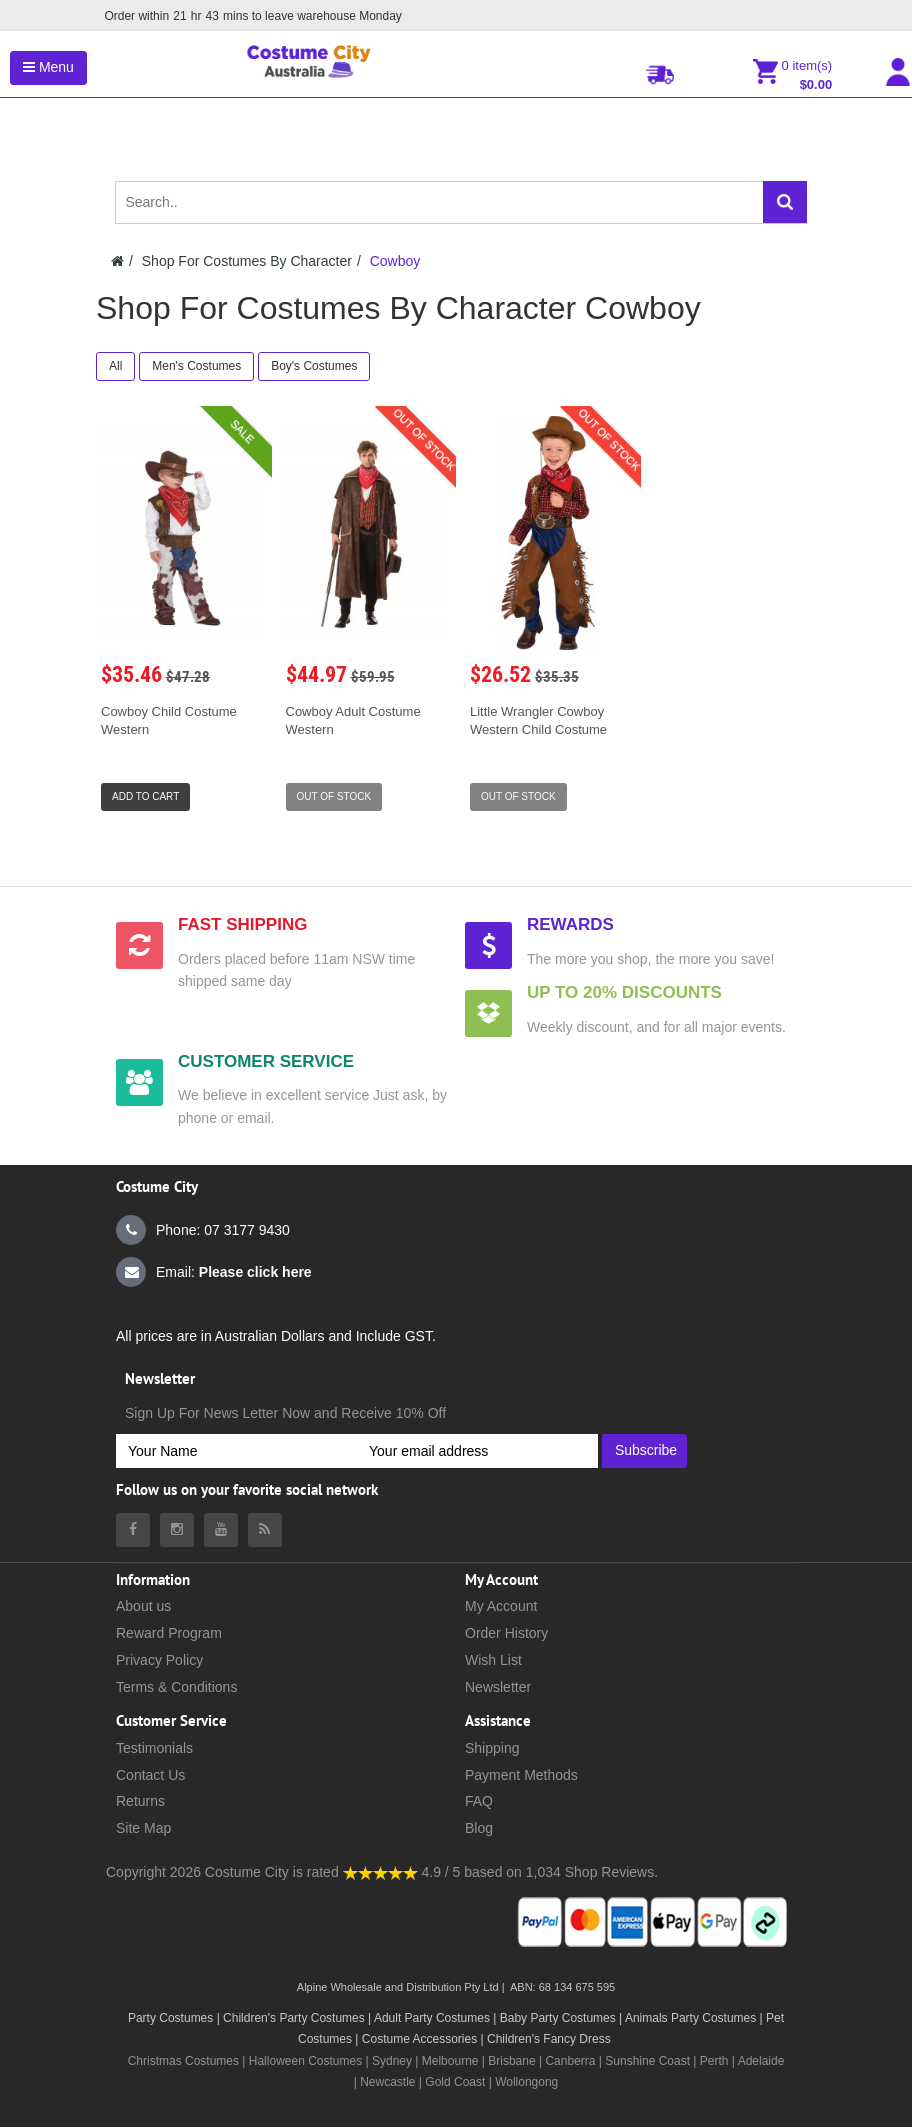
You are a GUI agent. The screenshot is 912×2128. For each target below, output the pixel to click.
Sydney (392, 2061)
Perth (714, 2061)
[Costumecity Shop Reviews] (380, 1872)
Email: (214, 1272)
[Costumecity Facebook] (133, 1530)
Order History (506, 1633)
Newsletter (498, 1687)
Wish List (493, 1660)
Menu (48, 67)
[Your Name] (236, 1451)
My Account (501, 1606)
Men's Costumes (196, 366)
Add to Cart (145, 796)
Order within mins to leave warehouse (251, 16)
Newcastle (389, 2082)
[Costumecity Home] (117, 261)
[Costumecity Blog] (265, 1530)
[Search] (785, 202)
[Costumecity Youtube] (221, 1530)
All (115, 366)
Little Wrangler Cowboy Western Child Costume (538, 720)
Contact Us (150, 1775)
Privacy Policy (159, 1660)
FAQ (479, 1801)
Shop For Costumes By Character (247, 261)
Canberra (570, 2061)
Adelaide (761, 2061)
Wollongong (526, 2082)
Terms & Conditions (176, 1687)
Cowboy (395, 261)
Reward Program (169, 1633)
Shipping (492, 1748)
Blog (479, 1828)
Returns (140, 1801)
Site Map (143, 1828)
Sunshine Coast (647, 2061)
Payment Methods (521, 1775)
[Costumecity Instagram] (177, 1530)
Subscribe (646, 1450)
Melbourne (450, 2061)
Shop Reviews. (611, 1872)
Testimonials (154, 1748)
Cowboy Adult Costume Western (353, 720)
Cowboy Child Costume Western (169, 720)
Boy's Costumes (314, 366)
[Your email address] (477, 1451)
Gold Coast (455, 2082)
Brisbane (511, 2061)
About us (143, 1606)
